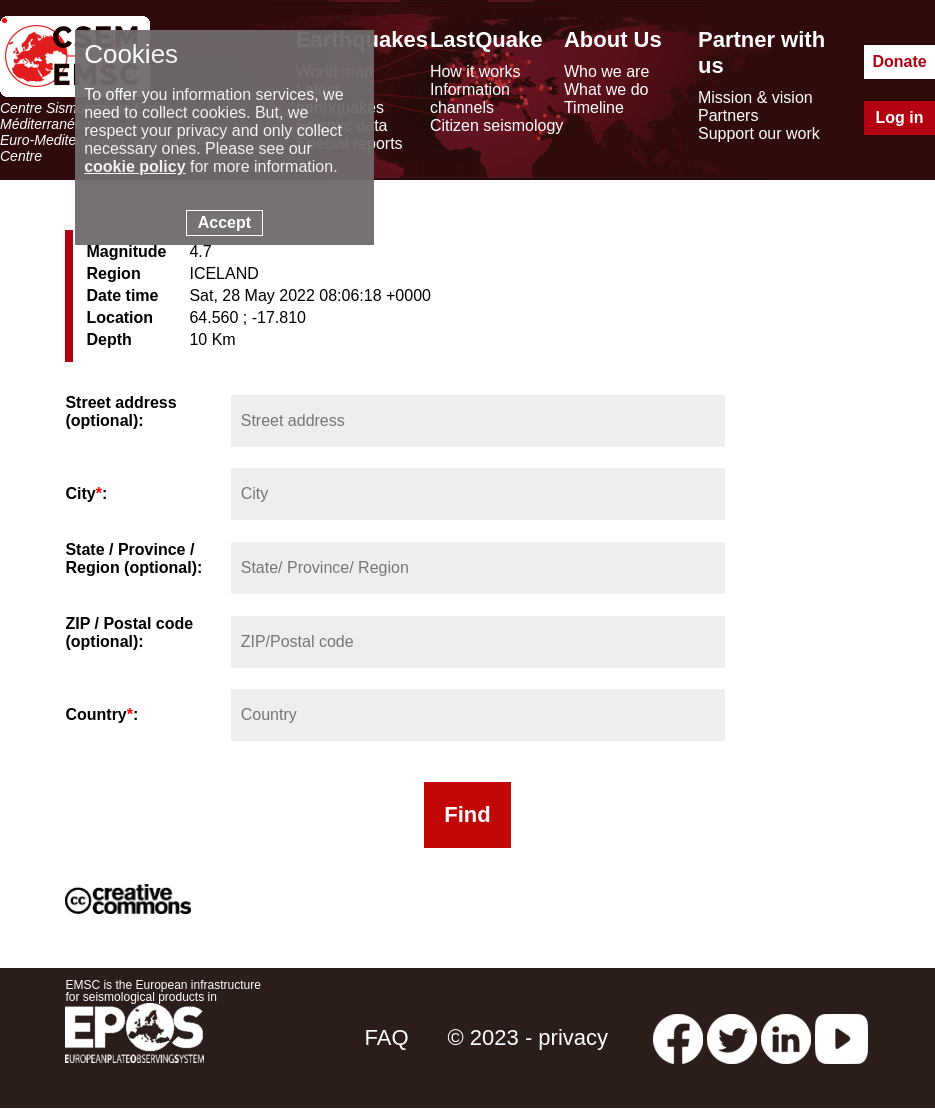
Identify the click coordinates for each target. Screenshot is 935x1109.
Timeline (594, 107)
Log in (900, 117)
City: (86, 493)
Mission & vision (755, 97)
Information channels (470, 98)
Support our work (759, 133)
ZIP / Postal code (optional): (129, 632)
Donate (899, 61)
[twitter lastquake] (732, 1037)
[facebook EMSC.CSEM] (678, 1037)
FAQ (386, 1037)
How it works (475, 71)
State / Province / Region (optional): (133, 558)
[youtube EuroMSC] (841, 1037)
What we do (606, 89)
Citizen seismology (496, 125)
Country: (101, 714)
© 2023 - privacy (528, 1037)
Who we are (606, 71)
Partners (728, 115)
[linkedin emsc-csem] (786, 1037)
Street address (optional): (120, 411)
